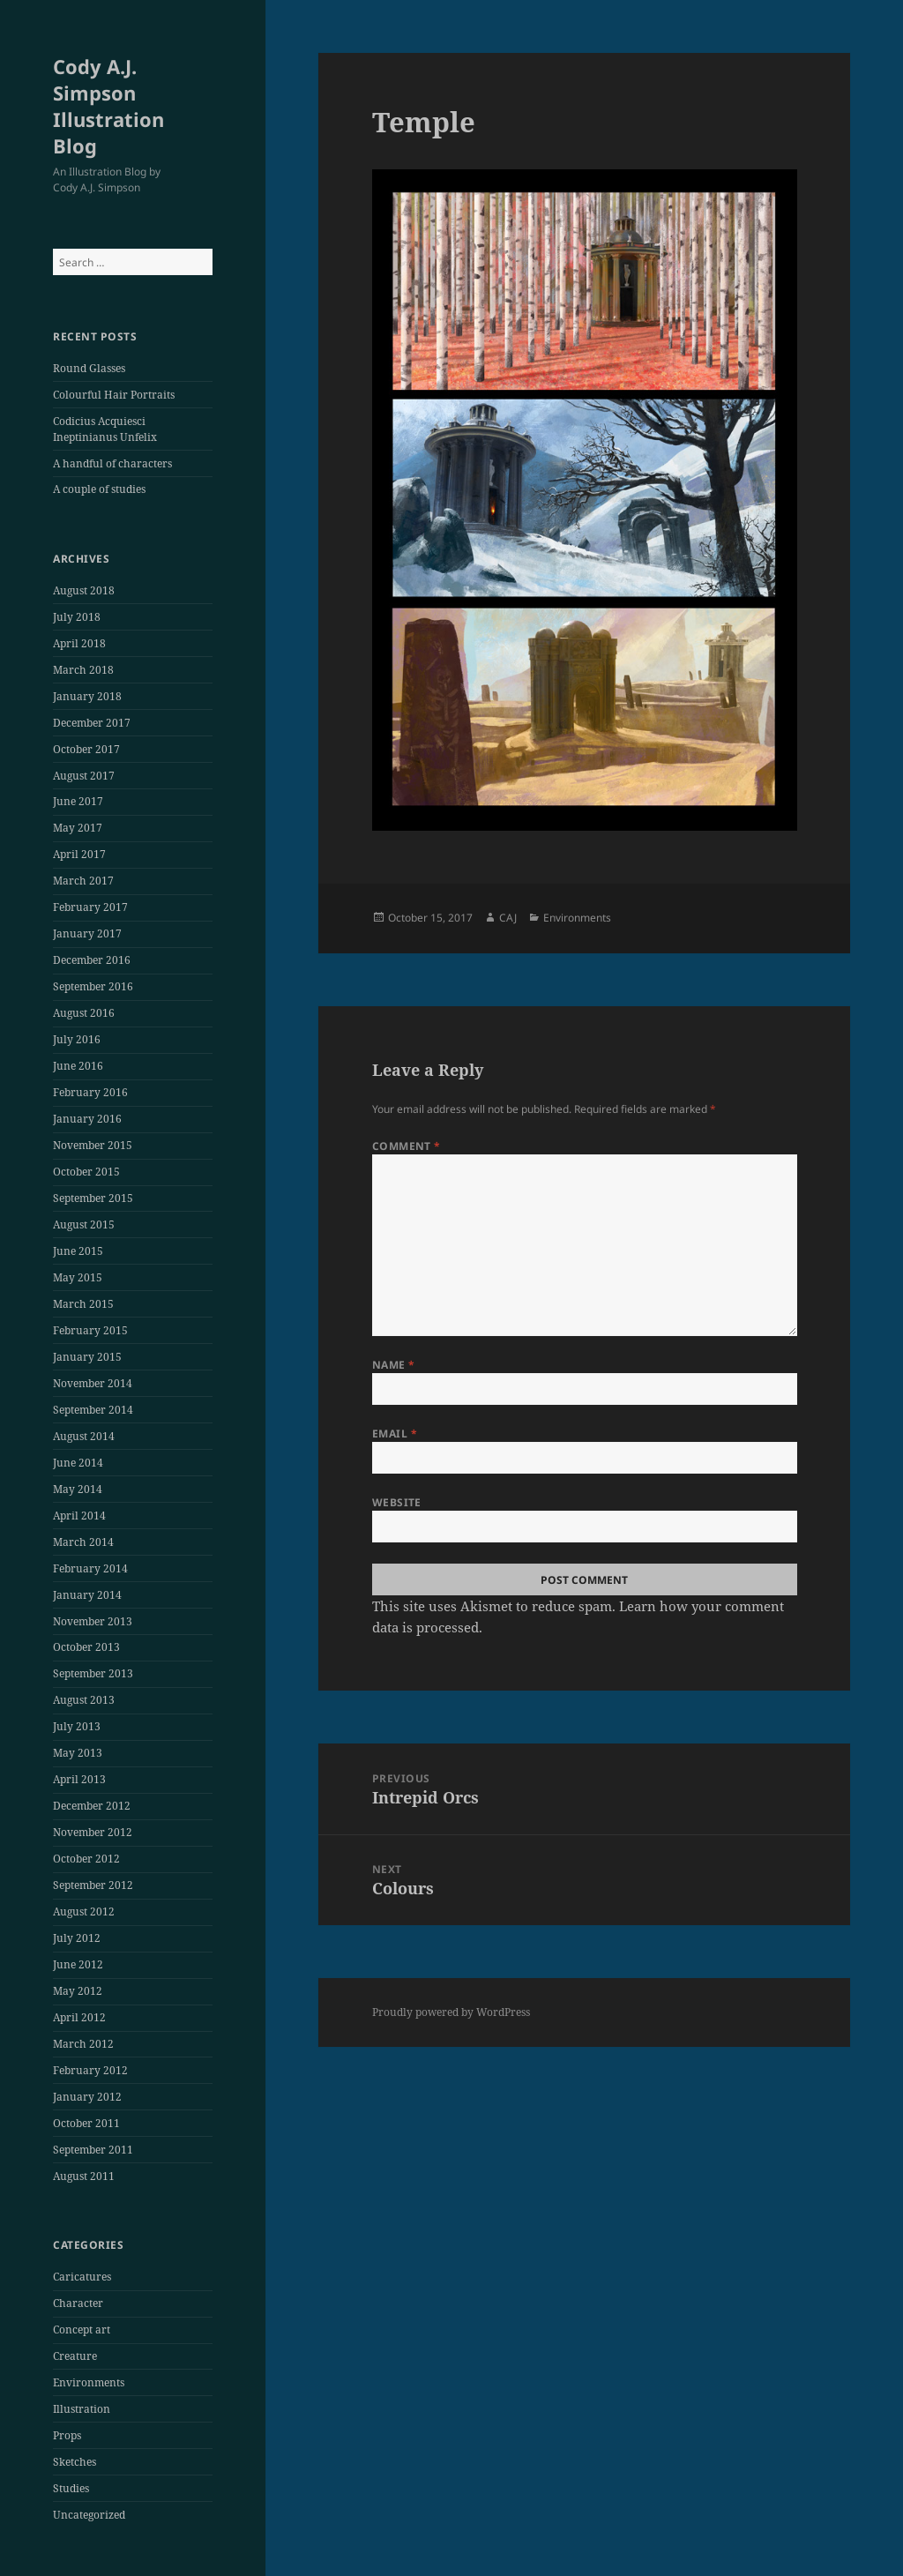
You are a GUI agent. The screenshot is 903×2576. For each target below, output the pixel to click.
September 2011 (93, 2149)
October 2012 (86, 1858)
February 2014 (90, 1568)
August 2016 (84, 1012)
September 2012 (93, 1885)
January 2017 (87, 933)
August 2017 (84, 775)
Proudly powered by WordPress (451, 2012)
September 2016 (93, 986)
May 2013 (77, 1752)
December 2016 (92, 959)
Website (397, 1502)
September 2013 (93, 1673)
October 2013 (86, 1646)
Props (67, 2435)
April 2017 (79, 854)
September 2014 (93, 1409)
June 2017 (78, 801)
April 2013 (79, 1779)
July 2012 (77, 1937)
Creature (75, 2355)
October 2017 (86, 749)
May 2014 (77, 1489)
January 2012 (87, 2096)
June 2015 (78, 1250)
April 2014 (79, 1515)
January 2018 (87, 696)
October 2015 (86, 1171)
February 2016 (90, 1092)
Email (394, 1433)
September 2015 (93, 1198)
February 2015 (90, 1330)
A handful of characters (112, 463)
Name (393, 1364)
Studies (71, 2488)
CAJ (508, 917)
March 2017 (83, 880)
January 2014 (87, 1594)
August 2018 (84, 590)
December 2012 (92, 1805)
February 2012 (90, 2070)
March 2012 (83, 2043)
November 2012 (92, 1832)
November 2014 (92, 1383)
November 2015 (92, 1145)
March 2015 (83, 1303)
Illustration (81, 2408)
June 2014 (78, 1462)
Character (78, 2303)
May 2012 (77, 1990)
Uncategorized (89, 2514)
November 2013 (92, 1621)
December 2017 (92, 722)
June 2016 (78, 1065)
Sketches (74, 2461)
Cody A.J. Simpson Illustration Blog (108, 106)
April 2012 (79, 2017)
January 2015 (87, 1356)
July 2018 (77, 616)
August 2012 (84, 1911)
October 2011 (86, 2123)
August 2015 (84, 1224)
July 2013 (77, 1726)
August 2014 (84, 1436)
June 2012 (78, 1964)
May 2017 (77, 827)
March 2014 (83, 1541)
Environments (88, 2382)
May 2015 (77, 1277)
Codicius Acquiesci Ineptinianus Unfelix (105, 429)
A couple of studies (99, 489)
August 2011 (84, 2176)
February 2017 (90, 907)
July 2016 (77, 1039)
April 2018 (79, 643)
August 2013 (84, 1699)
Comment (406, 1146)
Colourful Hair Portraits (114, 394)
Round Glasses (89, 368)
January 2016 (87, 1118)
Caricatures (82, 2276)
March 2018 (83, 669)
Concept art (81, 2329)
